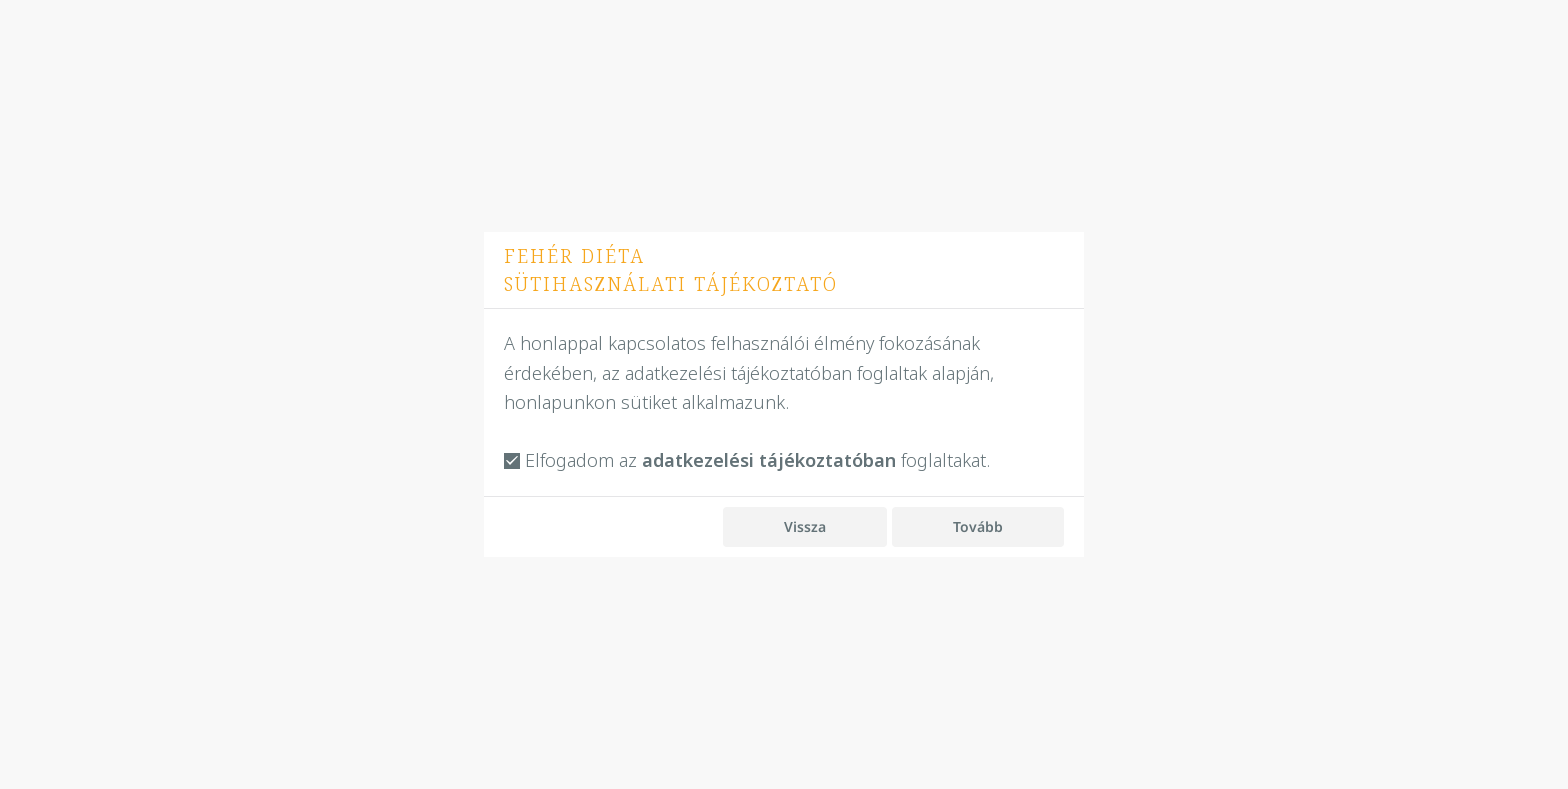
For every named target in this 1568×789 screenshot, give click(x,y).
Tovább (978, 526)
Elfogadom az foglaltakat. (747, 460)
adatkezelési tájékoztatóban (769, 460)
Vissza (805, 526)
